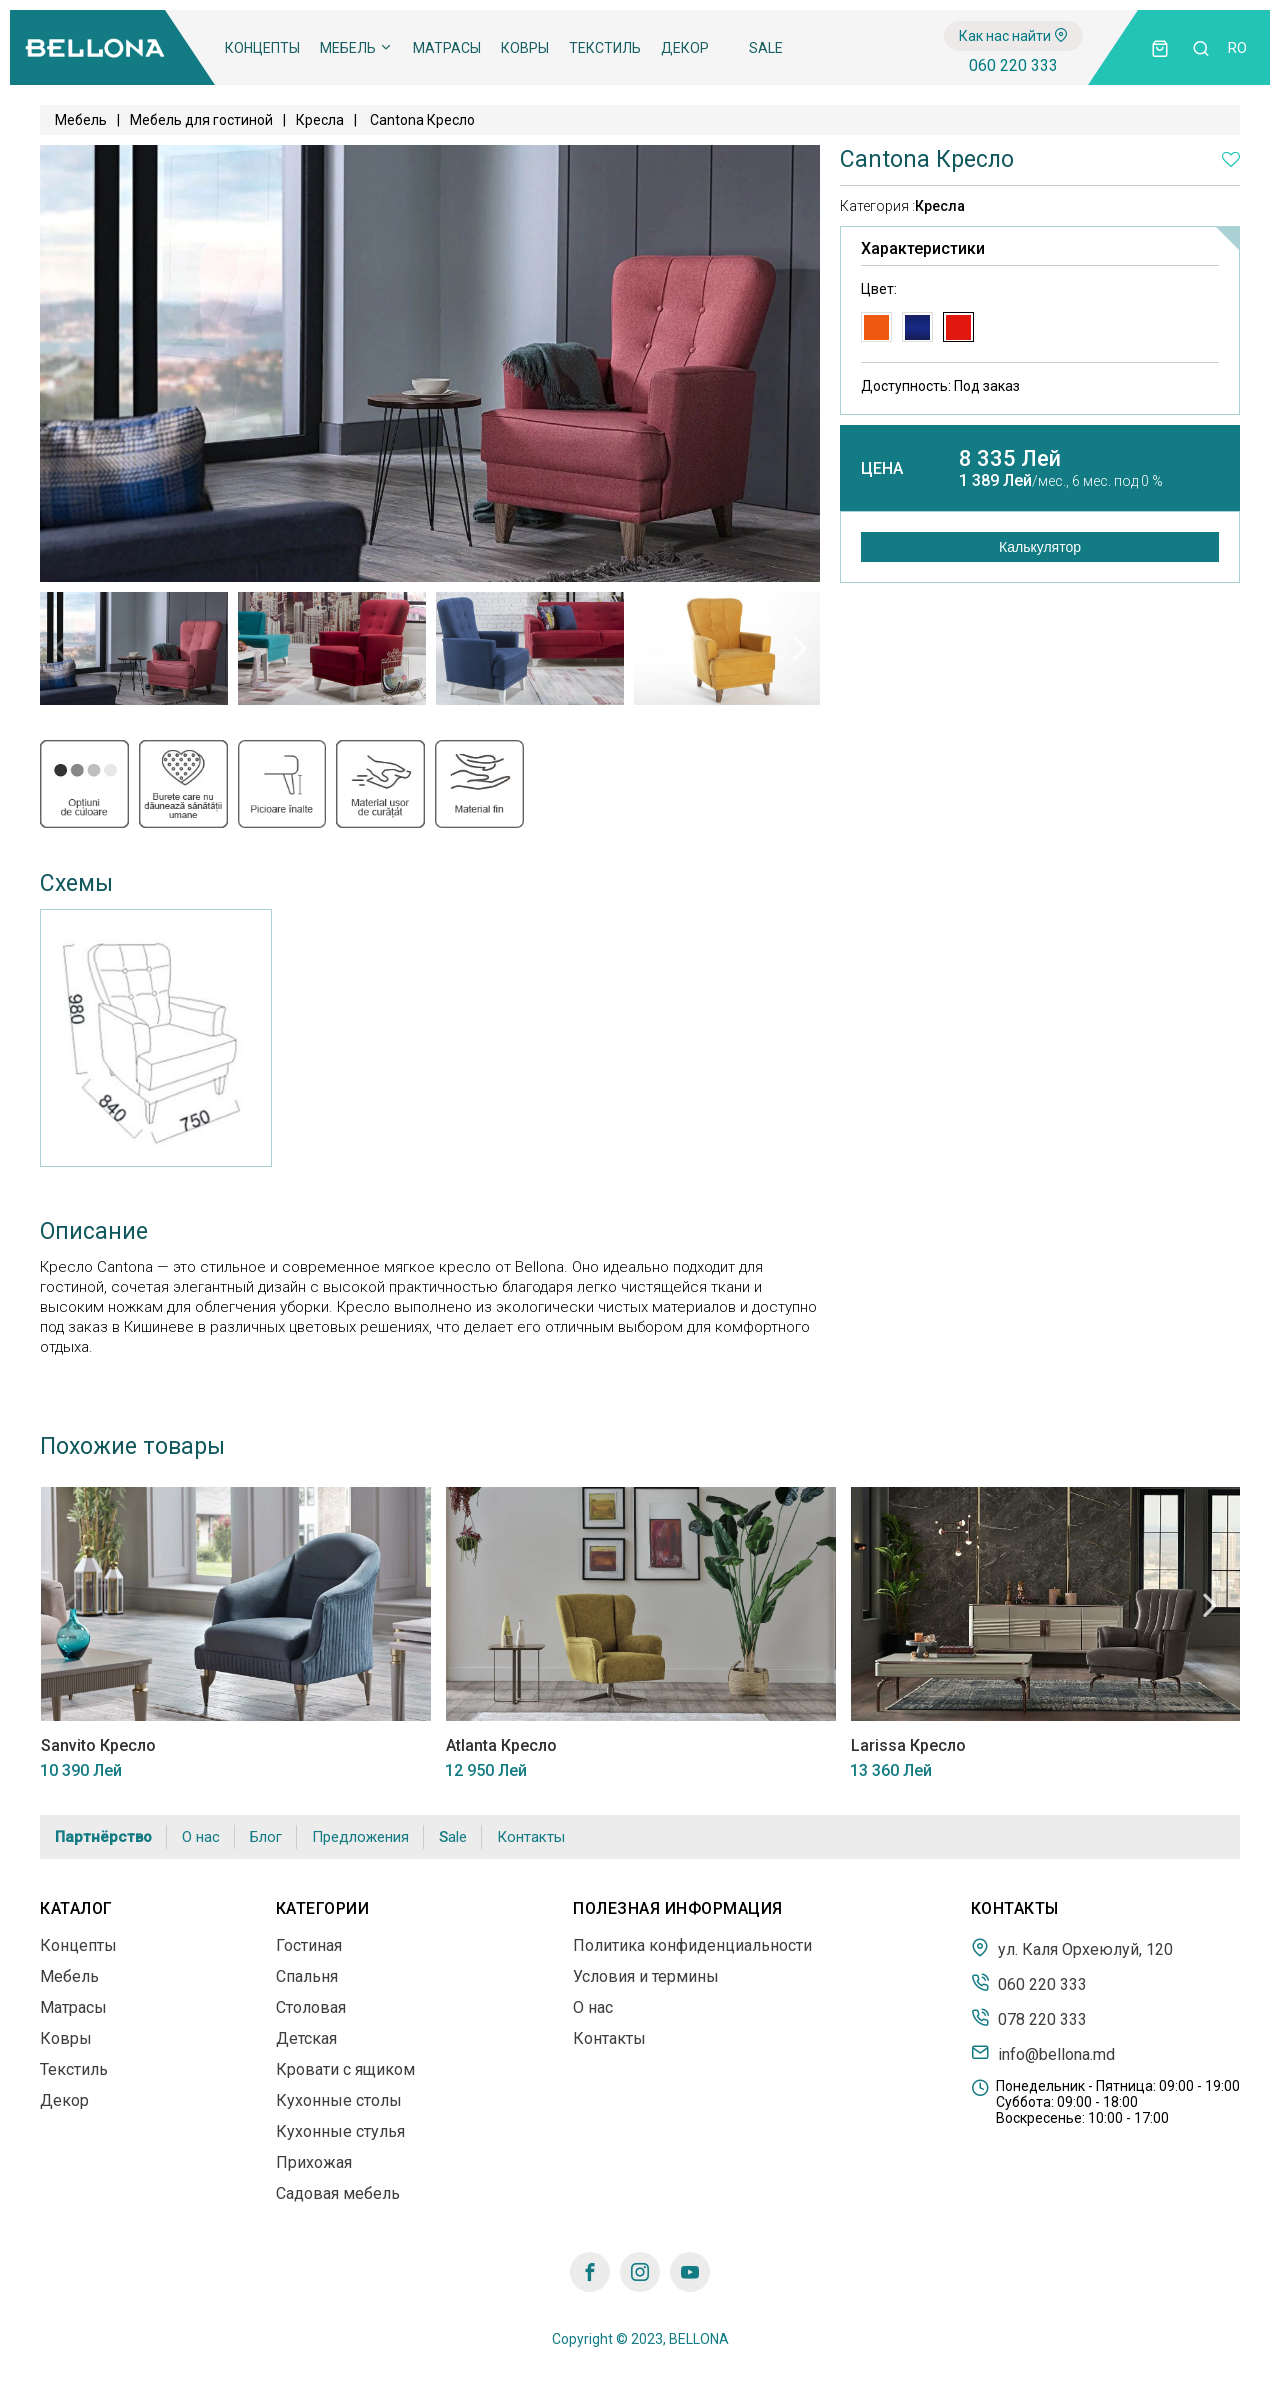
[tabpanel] (134, 648)
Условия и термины (646, 1976)
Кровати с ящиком (345, 2069)
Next (800, 648)
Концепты (262, 48)
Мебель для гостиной (201, 120)
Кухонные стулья (340, 2131)
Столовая (311, 2007)
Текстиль (605, 48)
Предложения (360, 1837)
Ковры (525, 48)
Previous (60, 648)
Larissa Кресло (907, 1745)
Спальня (307, 1976)
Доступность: (940, 386)
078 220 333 (1029, 2018)
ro (1237, 48)
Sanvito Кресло (97, 1745)
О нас (201, 1837)
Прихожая (314, 2162)
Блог (266, 1837)
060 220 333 (1013, 65)
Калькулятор (1040, 547)
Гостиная (309, 1945)
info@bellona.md (1043, 2053)
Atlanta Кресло (500, 1745)
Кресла (320, 120)
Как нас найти (1013, 36)
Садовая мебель (338, 2193)
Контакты (531, 1837)
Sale (766, 48)
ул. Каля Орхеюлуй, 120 (1072, 1948)
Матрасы (447, 48)
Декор (685, 48)
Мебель (356, 48)
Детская (306, 2038)
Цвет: (879, 289)
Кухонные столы (339, 2100)
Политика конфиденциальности (692, 1945)
